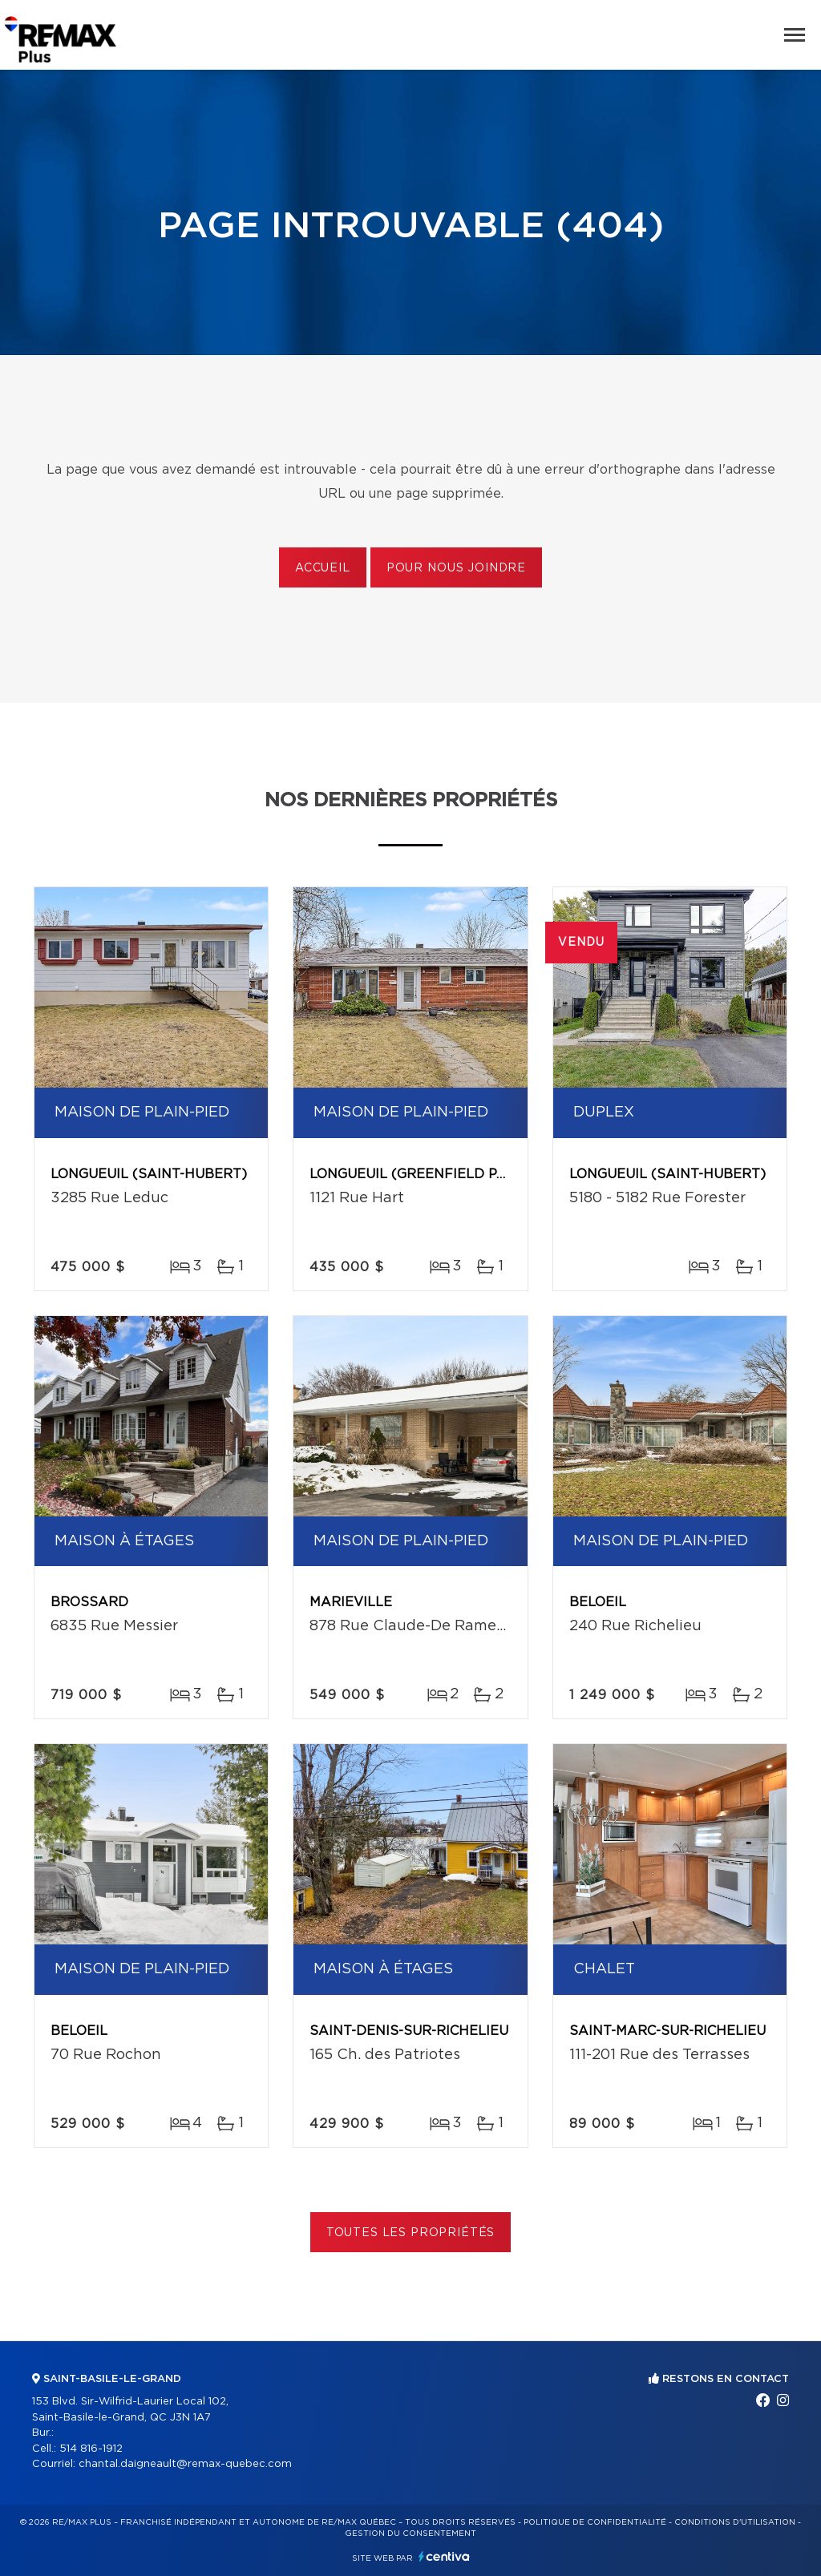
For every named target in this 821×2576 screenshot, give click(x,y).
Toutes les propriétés (410, 2233)
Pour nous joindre (456, 568)
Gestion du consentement (410, 2534)
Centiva (444, 2556)
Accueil (322, 568)
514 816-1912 (91, 2449)
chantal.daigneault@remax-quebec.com (185, 2464)
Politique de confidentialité (595, 2522)
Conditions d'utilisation (734, 2522)
